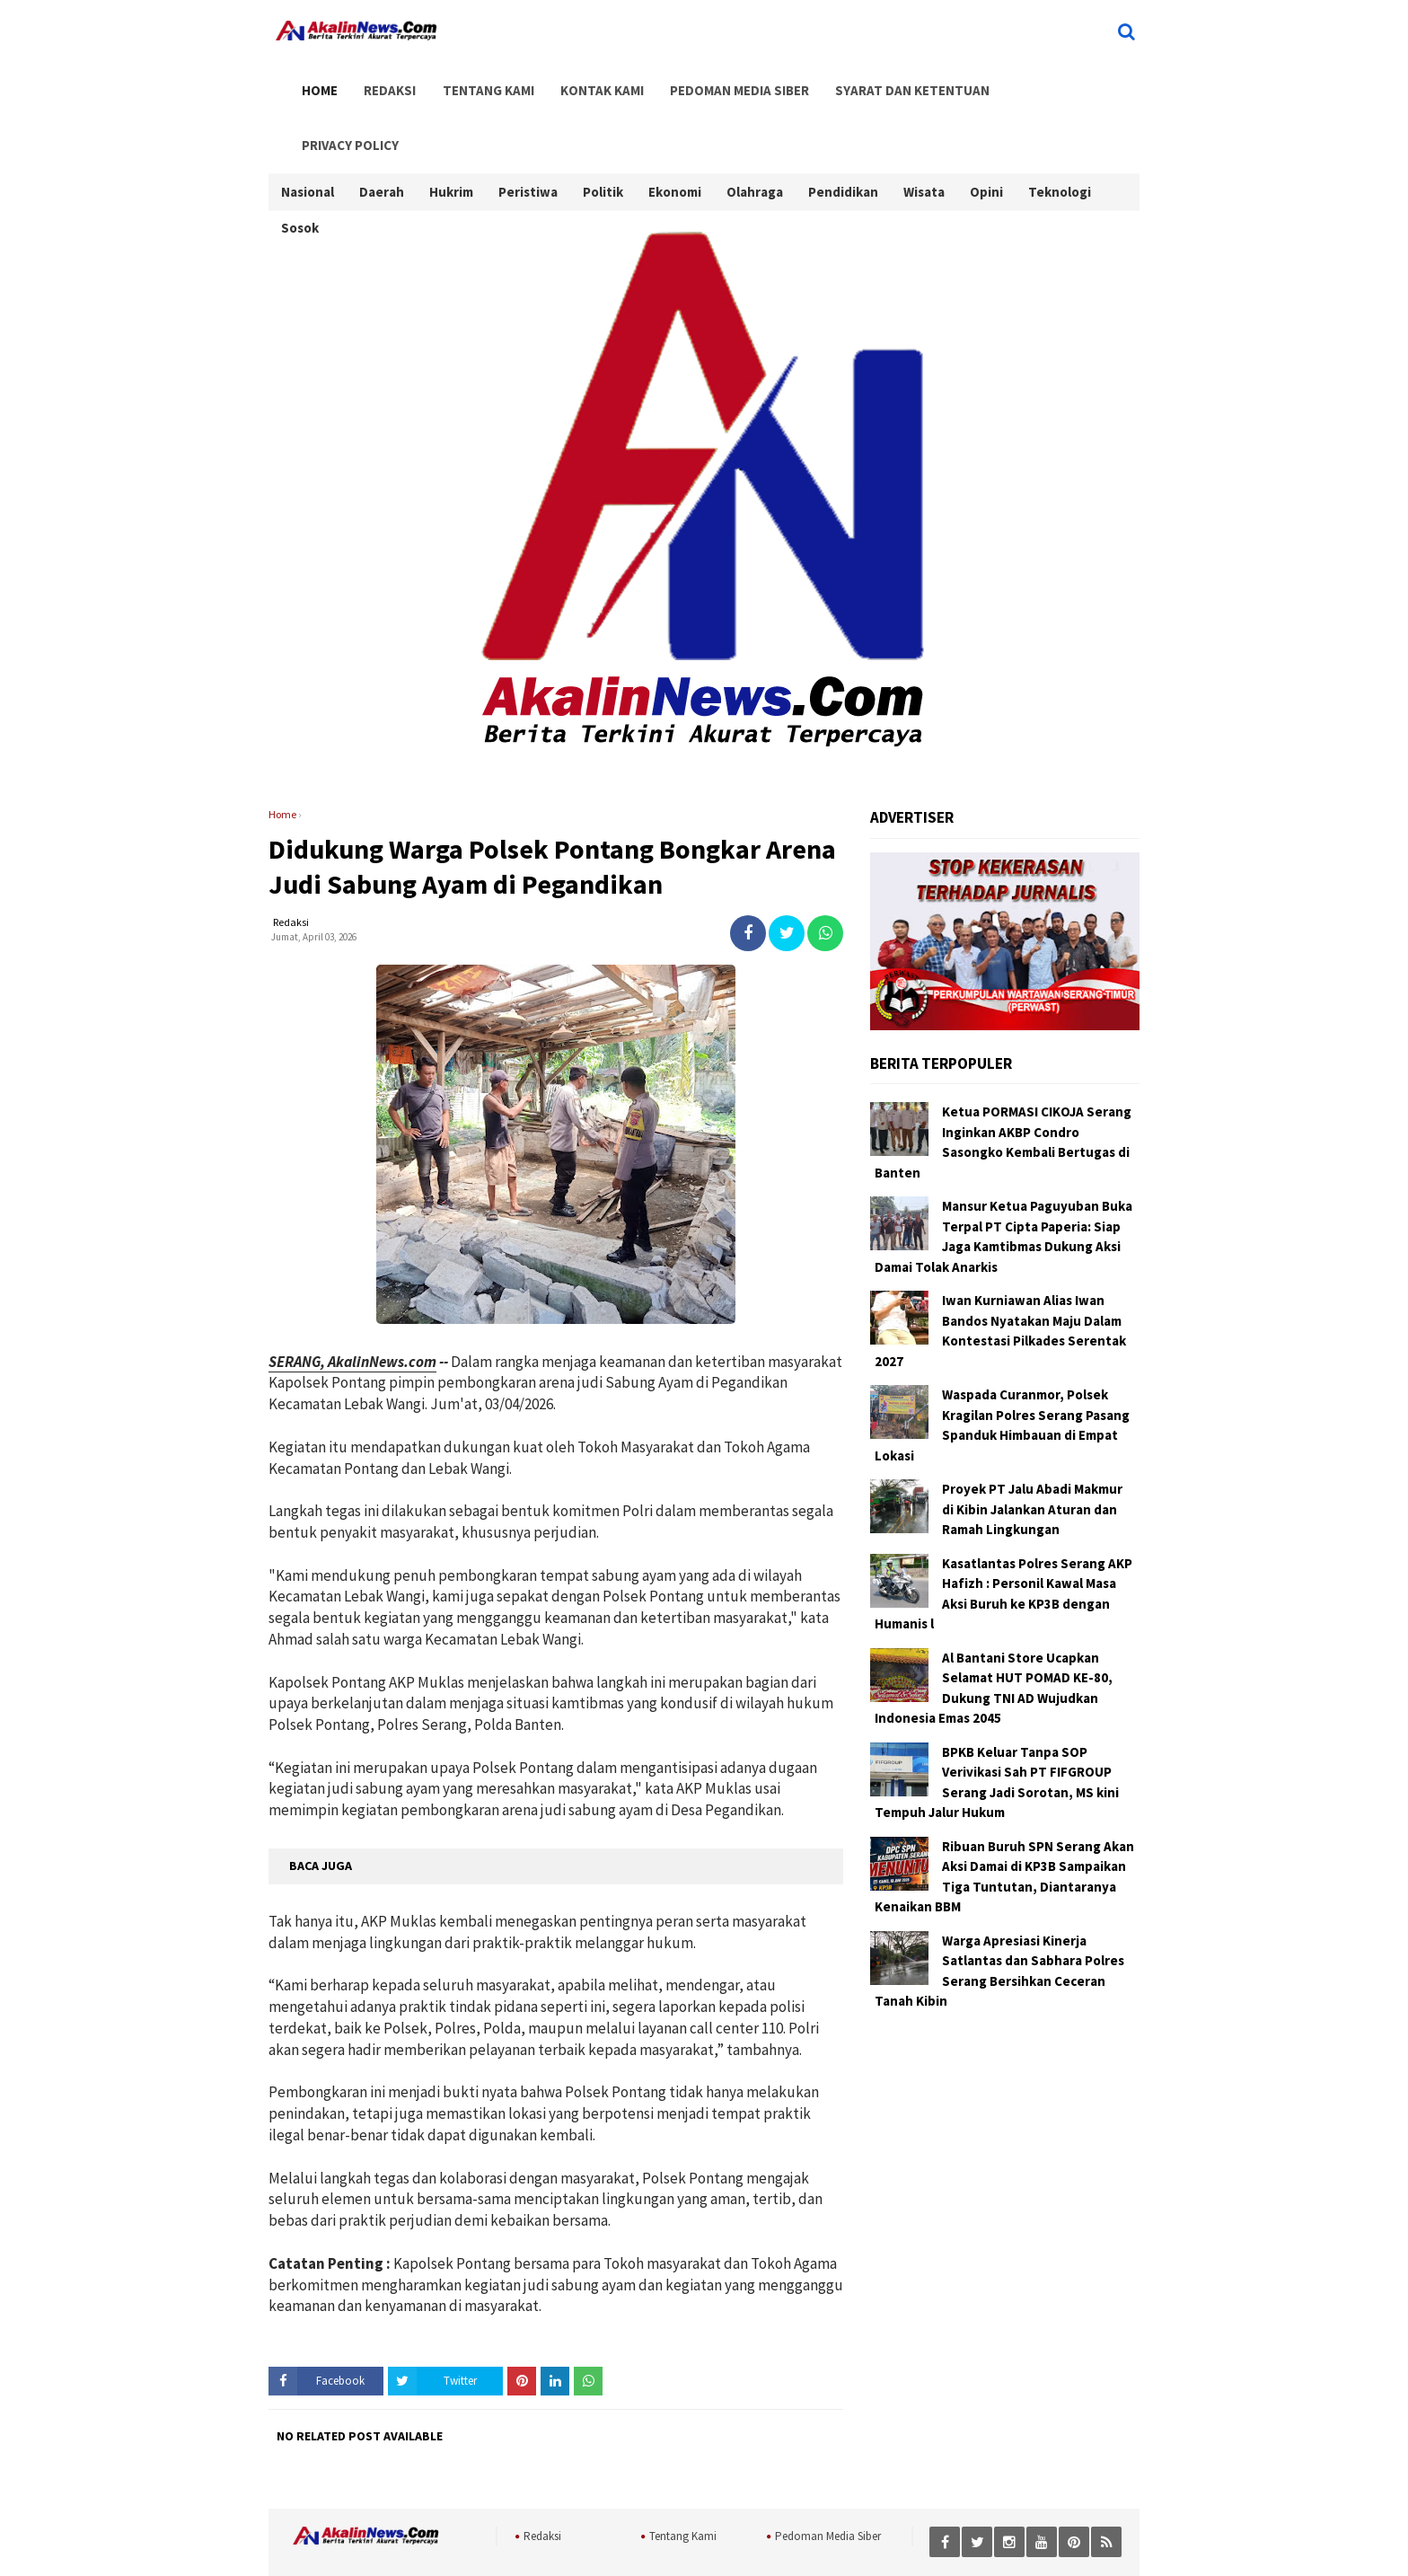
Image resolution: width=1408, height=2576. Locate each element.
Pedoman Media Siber (716, 82)
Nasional (307, 132)
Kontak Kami (583, 82)
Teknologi (1059, 132)
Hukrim (451, 132)
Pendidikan (843, 132)
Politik (603, 132)
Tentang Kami (474, 82)
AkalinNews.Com (743, 2540)
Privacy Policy (1031, 82)
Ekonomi (674, 132)
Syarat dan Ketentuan (884, 82)
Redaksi (381, 82)
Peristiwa (528, 132)
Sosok (300, 168)
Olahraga (754, 132)
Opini (986, 132)
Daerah (381, 132)
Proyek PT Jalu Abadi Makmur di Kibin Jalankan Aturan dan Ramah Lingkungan (1032, 1457)
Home (315, 82)
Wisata (924, 132)
